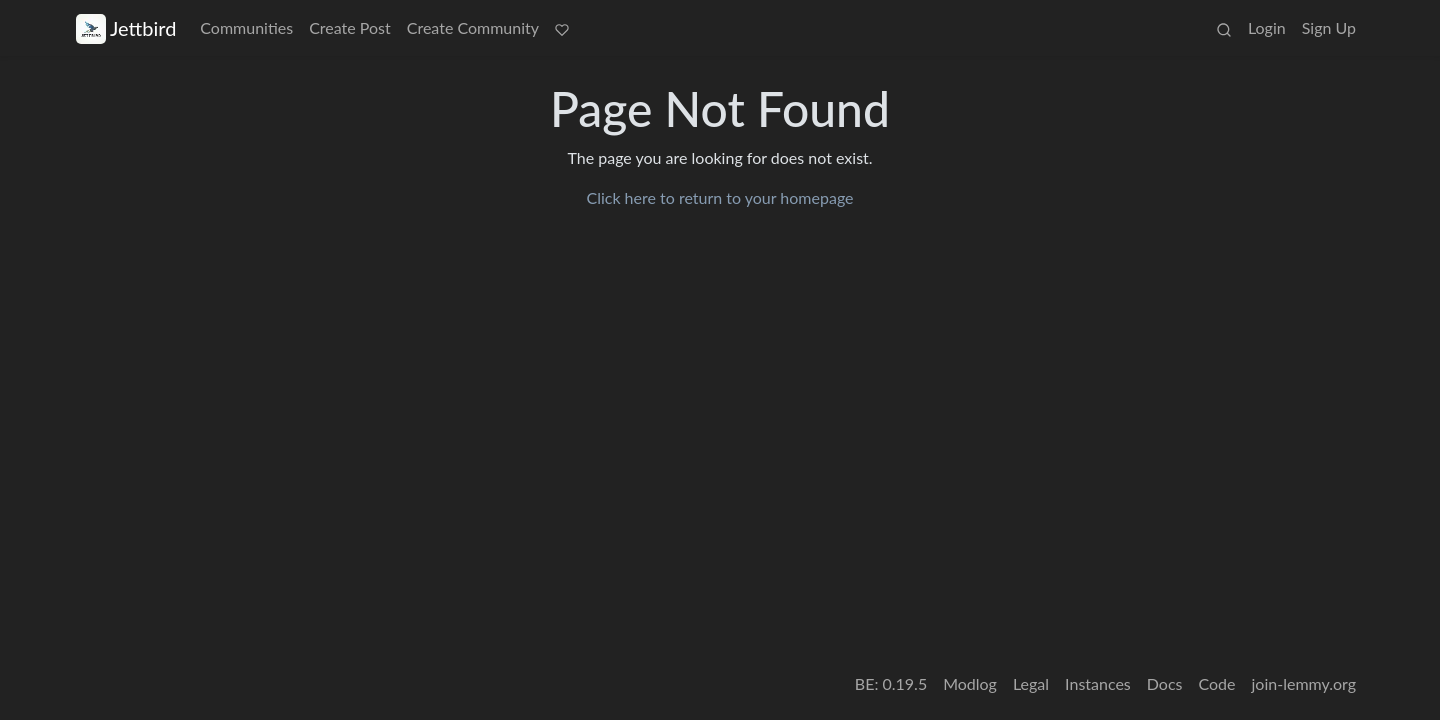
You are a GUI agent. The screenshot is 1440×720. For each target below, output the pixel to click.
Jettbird (126, 28)
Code (1217, 683)
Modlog (970, 683)
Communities (246, 27)
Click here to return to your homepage (719, 197)
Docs (1165, 683)
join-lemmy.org (1304, 683)
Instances (1098, 683)
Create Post (350, 27)
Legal (1031, 683)
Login (1267, 27)
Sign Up (1329, 27)
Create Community (473, 27)
